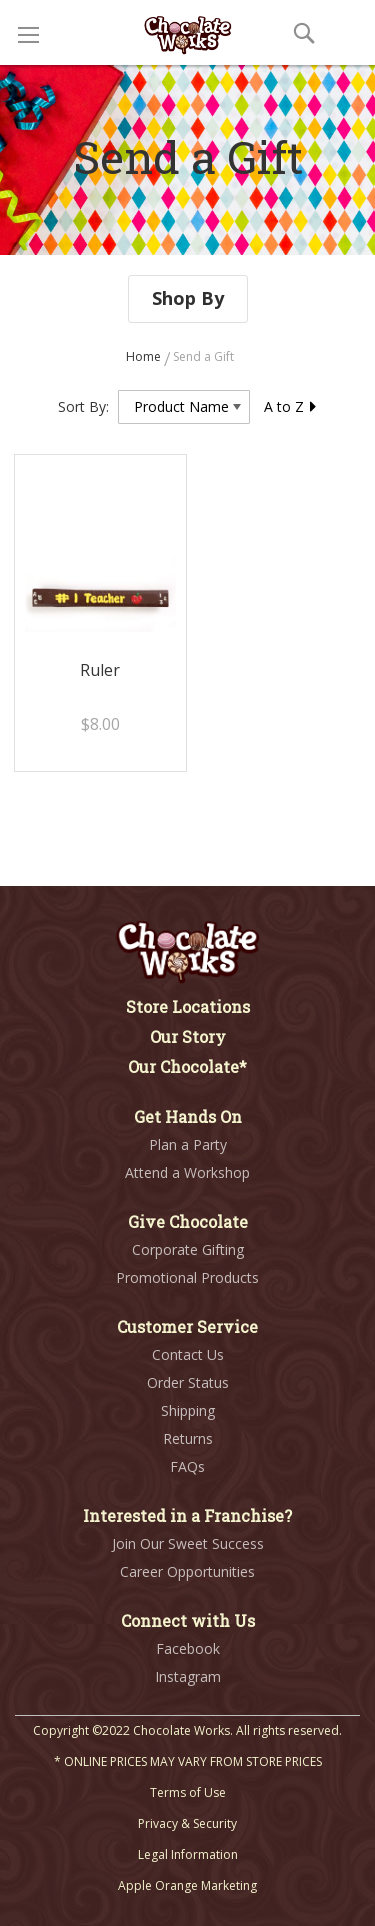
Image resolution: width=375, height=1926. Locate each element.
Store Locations (188, 1006)
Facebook (188, 1648)
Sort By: (83, 406)
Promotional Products (187, 1277)
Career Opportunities (187, 1571)
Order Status (188, 1382)
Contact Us (188, 1354)
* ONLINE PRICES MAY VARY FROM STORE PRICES (188, 1761)
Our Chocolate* (187, 1066)
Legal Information (188, 1854)
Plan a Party (188, 1144)
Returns (188, 1438)
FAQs (187, 1466)
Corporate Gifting (188, 1249)
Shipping (188, 1410)
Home (145, 356)
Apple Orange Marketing (187, 1885)
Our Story (188, 1036)
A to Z (291, 406)
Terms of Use (188, 1792)
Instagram (188, 1676)
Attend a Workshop (187, 1172)
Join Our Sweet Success (188, 1543)
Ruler (100, 670)
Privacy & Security (187, 1823)
